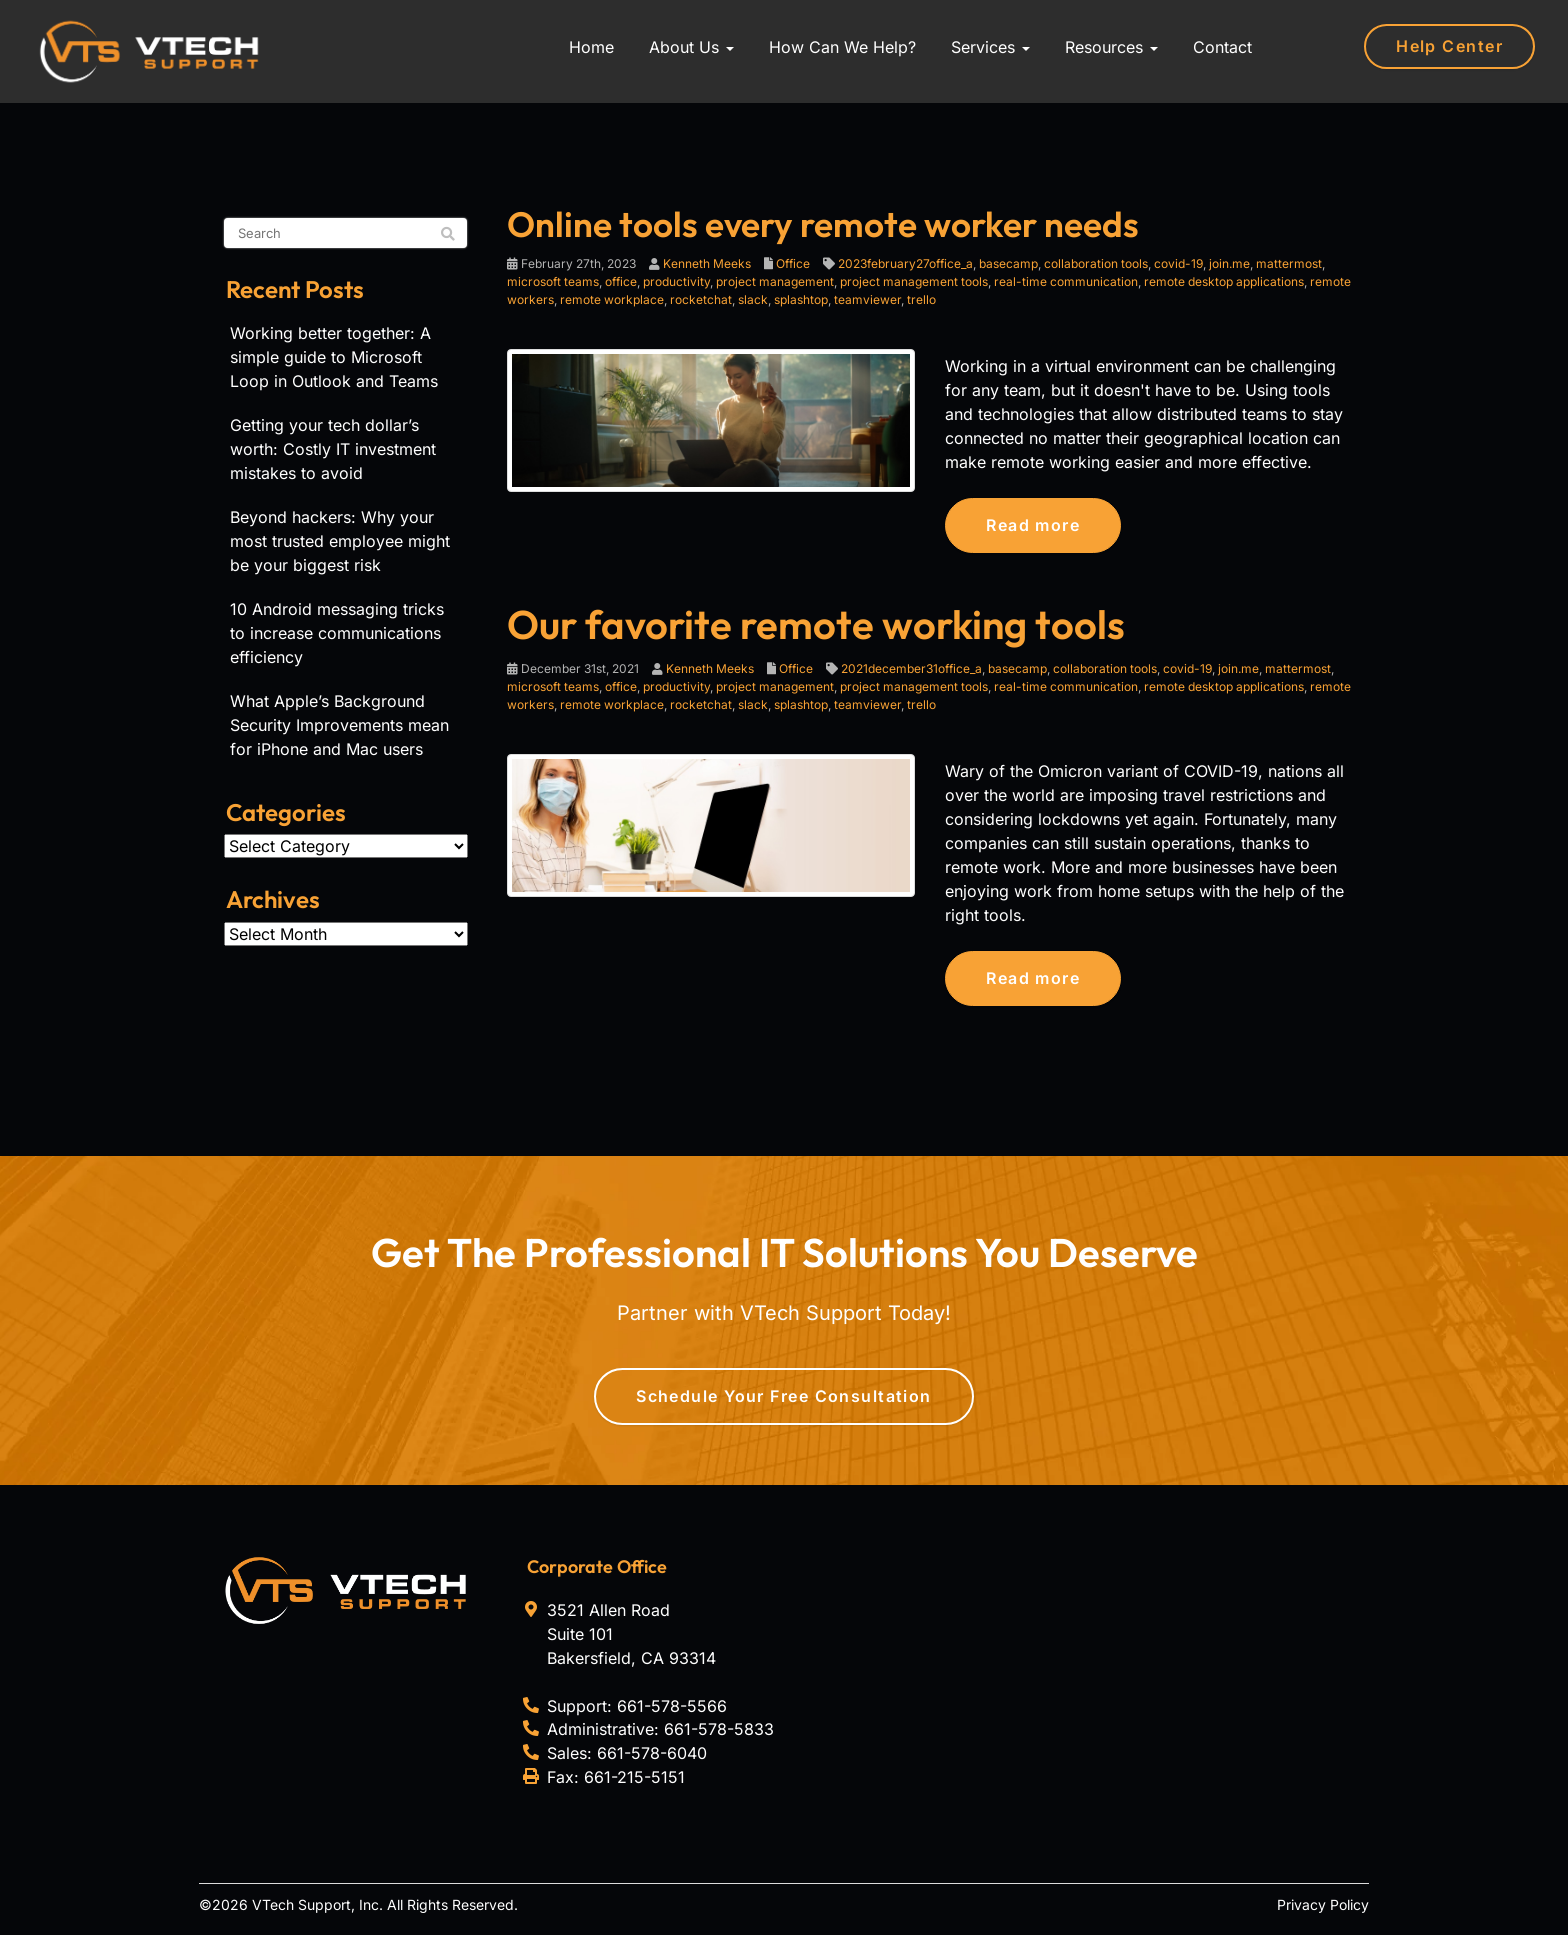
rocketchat (701, 299)
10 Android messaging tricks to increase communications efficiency (337, 633)
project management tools (914, 281)
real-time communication (1066, 281)
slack (753, 299)
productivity (676, 281)
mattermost (1289, 263)
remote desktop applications (1224, 281)
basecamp (1008, 263)
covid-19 (1178, 263)
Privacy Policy (1323, 1904)
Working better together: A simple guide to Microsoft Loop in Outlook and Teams (334, 357)
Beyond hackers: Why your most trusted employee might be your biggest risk (340, 541)
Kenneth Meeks (707, 263)
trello (921, 299)
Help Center (1449, 46)
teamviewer (867, 299)
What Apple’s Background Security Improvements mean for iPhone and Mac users (339, 725)
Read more (1033, 525)
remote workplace (612, 299)
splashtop (801, 299)
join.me (1229, 263)
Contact (1222, 47)
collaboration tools (1096, 263)
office (621, 281)
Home (591, 47)
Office (793, 263)
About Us (691, 47)
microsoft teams (553, 281)
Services (990, 47)
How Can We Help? (842, 47)
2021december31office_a (911, 668)
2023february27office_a (905, 263)
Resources (1111, 47)
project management (775, 281)
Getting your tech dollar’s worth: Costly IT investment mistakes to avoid (333, 449)
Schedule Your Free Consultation (784, 1396)
